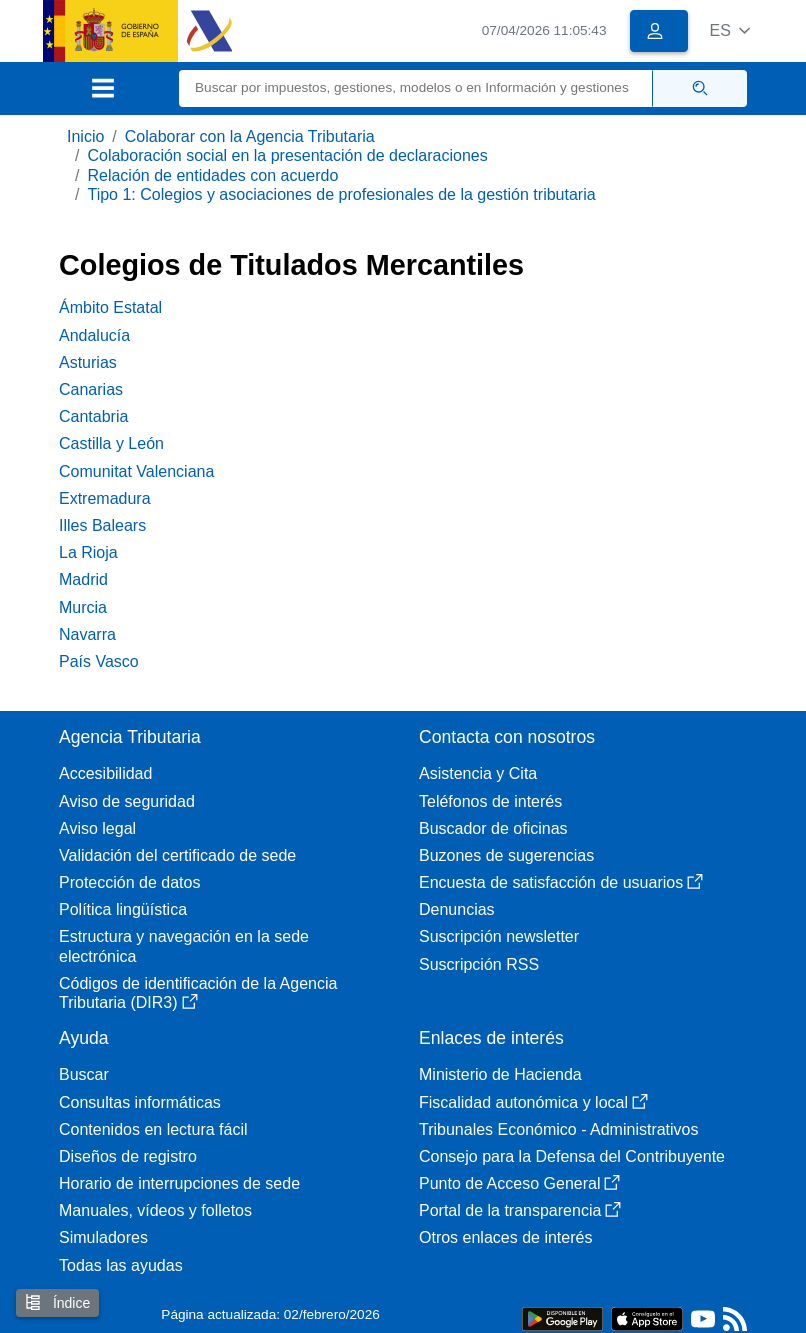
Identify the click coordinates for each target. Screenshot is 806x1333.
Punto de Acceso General (519, 1183)
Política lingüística (123, 909)
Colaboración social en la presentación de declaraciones (287, 155)
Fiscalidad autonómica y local (533, 1102)
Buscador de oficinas (493, 828)
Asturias (88, 362)
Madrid (83, 579)
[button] (729, 30)
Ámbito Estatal (110, 307)
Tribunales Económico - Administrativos (559, 1129)
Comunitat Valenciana (136, 471)
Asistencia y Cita (478, 773)
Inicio (85, 136)
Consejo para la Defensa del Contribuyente (572, 1156)
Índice (57, 1302)
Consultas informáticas (140, 1102)
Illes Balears (102, 525)
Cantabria (93, 416)
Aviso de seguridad (127, 801)
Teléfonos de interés (490, 801)
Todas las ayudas (121, 1265)
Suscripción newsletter (499, 936)
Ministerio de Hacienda (500, 1074)
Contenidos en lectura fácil (153, 1129)
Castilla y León (111, 443)
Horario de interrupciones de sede (179, 1183)
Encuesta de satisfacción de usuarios (561, 882)
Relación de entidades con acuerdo (212, 175)
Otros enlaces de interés (505, 1237)
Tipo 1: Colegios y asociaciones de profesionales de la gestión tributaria (341, 194)
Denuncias (457, 909)
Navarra (87, 634)
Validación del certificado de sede (177, 855)
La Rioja (88, 552)
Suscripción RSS (479, 964)
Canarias (91, 389)
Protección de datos (129, 882)
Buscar (84, 1074)
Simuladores (103, 1237)
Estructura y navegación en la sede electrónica (184, 946)
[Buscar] (416, 88)
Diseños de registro (128, 1156)
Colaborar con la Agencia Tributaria (250, 136)
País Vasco (99, 661)
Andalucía (94, 335)
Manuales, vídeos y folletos (155, 1210)
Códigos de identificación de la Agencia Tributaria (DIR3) (198, 993)
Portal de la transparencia (520, 1210)
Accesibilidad (105, 773)
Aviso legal (97, 828)
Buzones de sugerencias (506, 855)
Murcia (83, 607)
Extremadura (105, 498)
